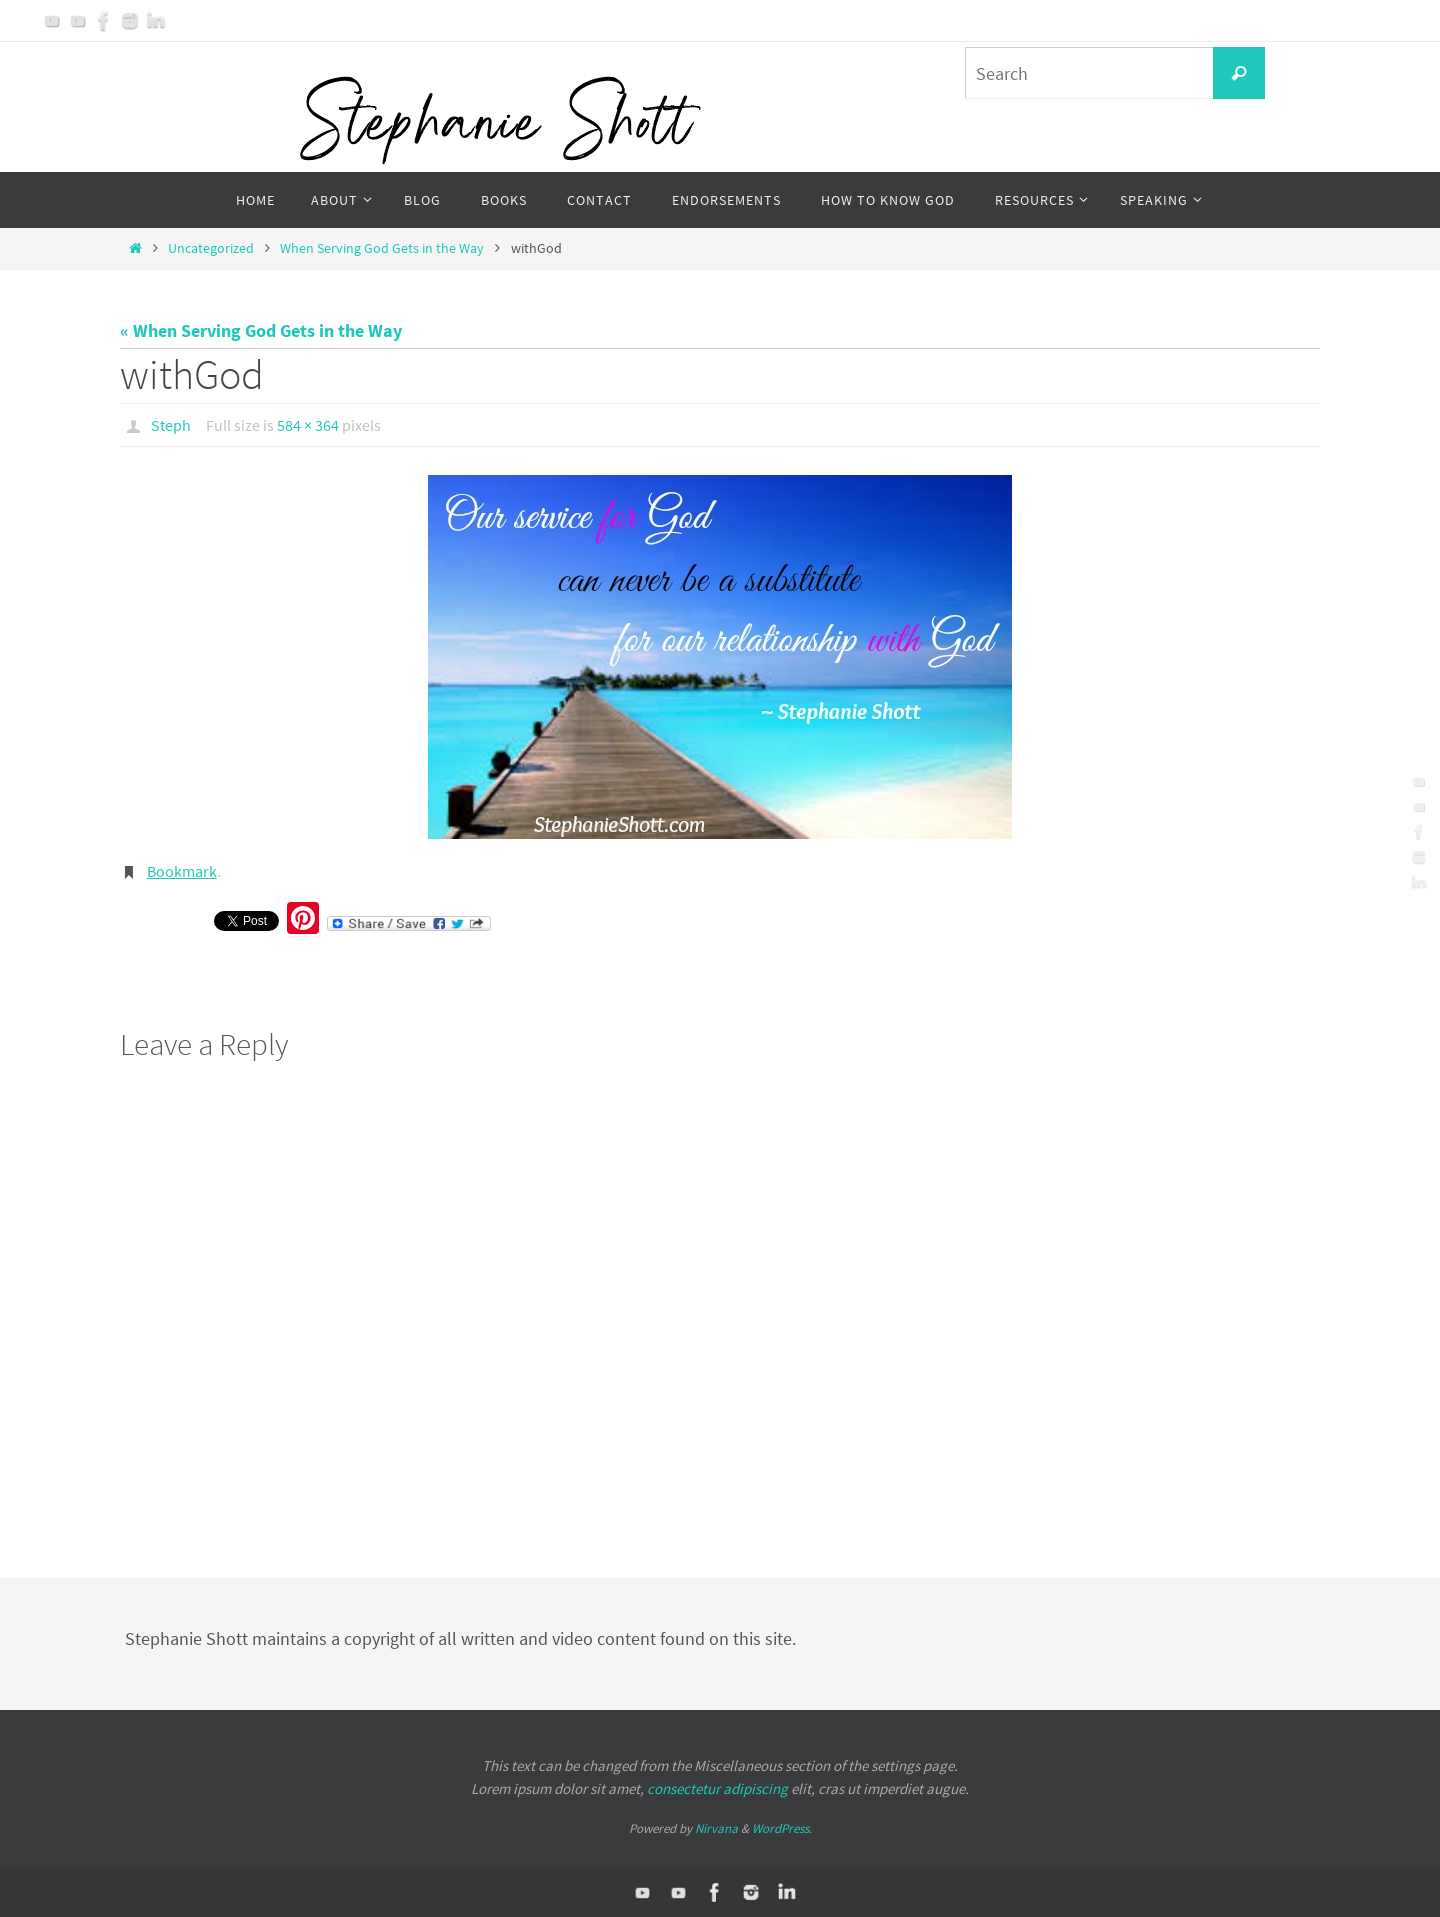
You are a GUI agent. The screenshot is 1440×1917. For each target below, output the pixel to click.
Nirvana (716, 1828)
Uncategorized (211, 248)
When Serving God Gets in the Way (382, 248)
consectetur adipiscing (717, 1788)
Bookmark (182, 871)
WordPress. (782, 1828)
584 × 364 (308, 425)
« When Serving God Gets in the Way (261, 330)
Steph (171, 425)
